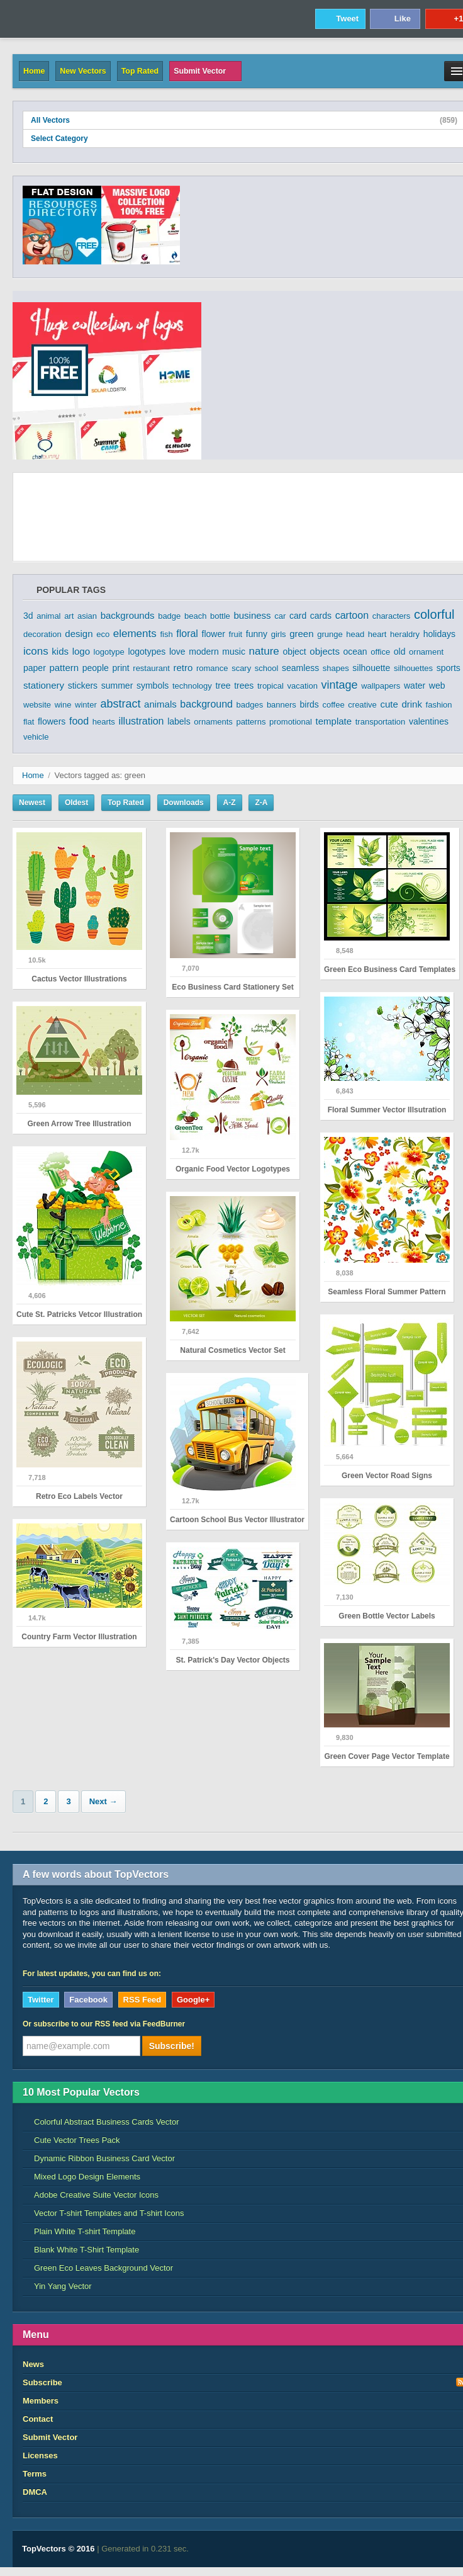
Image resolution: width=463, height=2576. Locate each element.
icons (35, 651)
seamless (300, 668)
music (233, 652)
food (79, 721)
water (414, 686)
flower (213, 634)
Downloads (184, 802)
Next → (103, 1801)
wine (63, 704)
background (206, 704)
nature (264, 651)
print (120, 668)
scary (241, 668)
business (252, 615)
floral (187, 633)
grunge (329, 634)
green (301, 633)
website (37, 704)
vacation (302, 686)
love (177, 652)
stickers (83, 686)
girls (278, 634)
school (267, 668)
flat (28, 721)
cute (389, 704)
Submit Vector (205, 71)
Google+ (193, 1999)
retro (182, 667)
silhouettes (413, 668)
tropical (270, 686)
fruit (236, 634)
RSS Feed (142, 1999)
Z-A (261, 802)
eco (102, 634)
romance (212, 668)
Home (34, 71)
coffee (333, 704)
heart (377, 634)
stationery (43, 685)
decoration (42, 634)
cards (321, 616)
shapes (336, 668)
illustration (141, 721)
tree (222, 686)
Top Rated (140, 71)
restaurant (151, 668)
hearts (103, 721)
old (400, 652)
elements (135, 634)
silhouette (371, 668)
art (69, 616)
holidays (439, 634)
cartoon (352, 615)
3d (28, 616)
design (78, 633)
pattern (64, 667)
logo (81, 651)
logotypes (146, 652)
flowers (51, 721)
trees (244, 686)
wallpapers (380, 686)
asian (87, 616)
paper (34, 668)
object (294, 652)
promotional (290, 721)
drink (411, 704)
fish (166, 634)
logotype (109, 652)
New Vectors (83, 71)
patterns (250, 721)
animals (160, 704)
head (355, 634)
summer (117, 686)
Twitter (41, 1999)
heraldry (405, 634)
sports (448, 668)
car (280, 616)
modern (203, 652)
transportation (380, 721)
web (437, 686)
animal (48, 616)
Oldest (76, 802)
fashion (439, 704)
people (95, 668)
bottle (220, 616)
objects (325, 651)
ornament (426, 652)
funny (256, 634)
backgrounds (128, 615)
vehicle (35, 737)
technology (192, 686)
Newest (32, 802)
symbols (153, 686)
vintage (339, 685)
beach (195, 616)
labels (179, 721)
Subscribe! (171, 2046)
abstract (120, 704)
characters (391, 616)
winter (86, 704)
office (380, 652)
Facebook (88, 1999)
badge (169, 616)
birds (309, 704)
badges (250, 704)
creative (362, 704)
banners (281, 704)
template (334, 721)
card (297, 616)
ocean (355, 652)
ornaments (213, 721)
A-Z (229, 802)
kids (60, 651)
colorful (434, 614)
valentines (429, 721)
